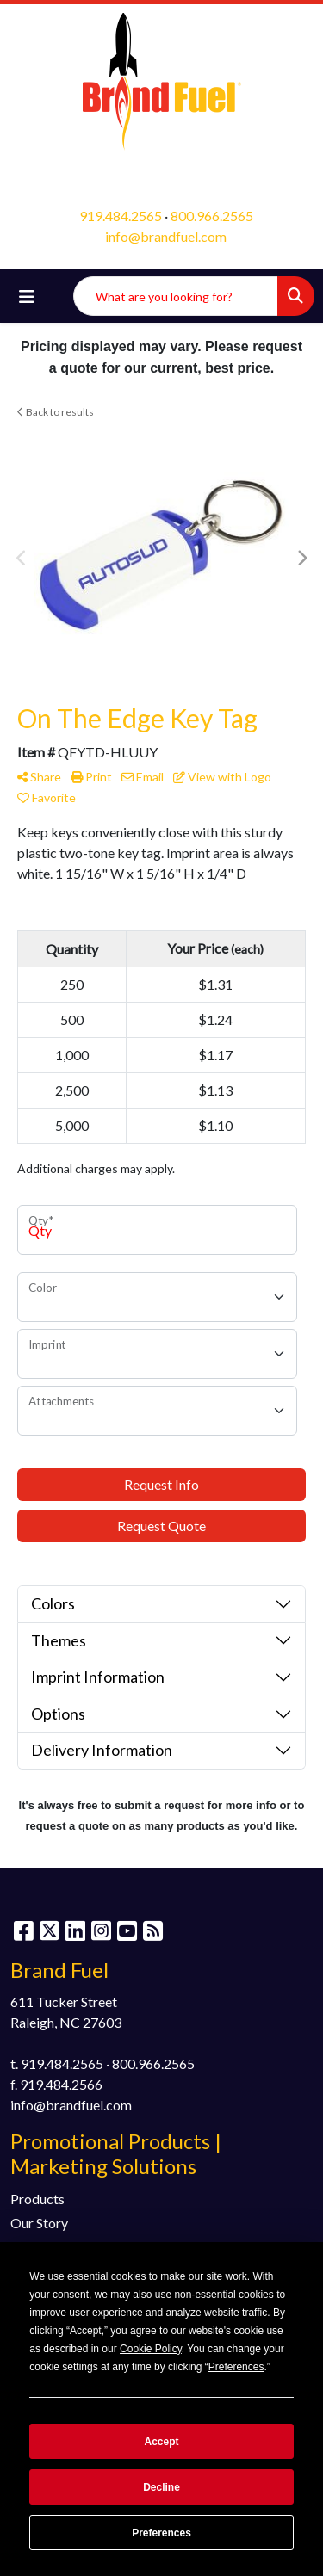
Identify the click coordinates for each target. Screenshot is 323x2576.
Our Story (39, 2223)
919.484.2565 (120, 215)
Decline (161, 2487)
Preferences (161, 2533)
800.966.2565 (212, 215)
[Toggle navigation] (27, 296)
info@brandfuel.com (166, 236)
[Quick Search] (175, 296)
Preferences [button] (236, 2367)
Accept (161, 2442)
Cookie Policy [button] (151, 2349)
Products (37, 2198)
